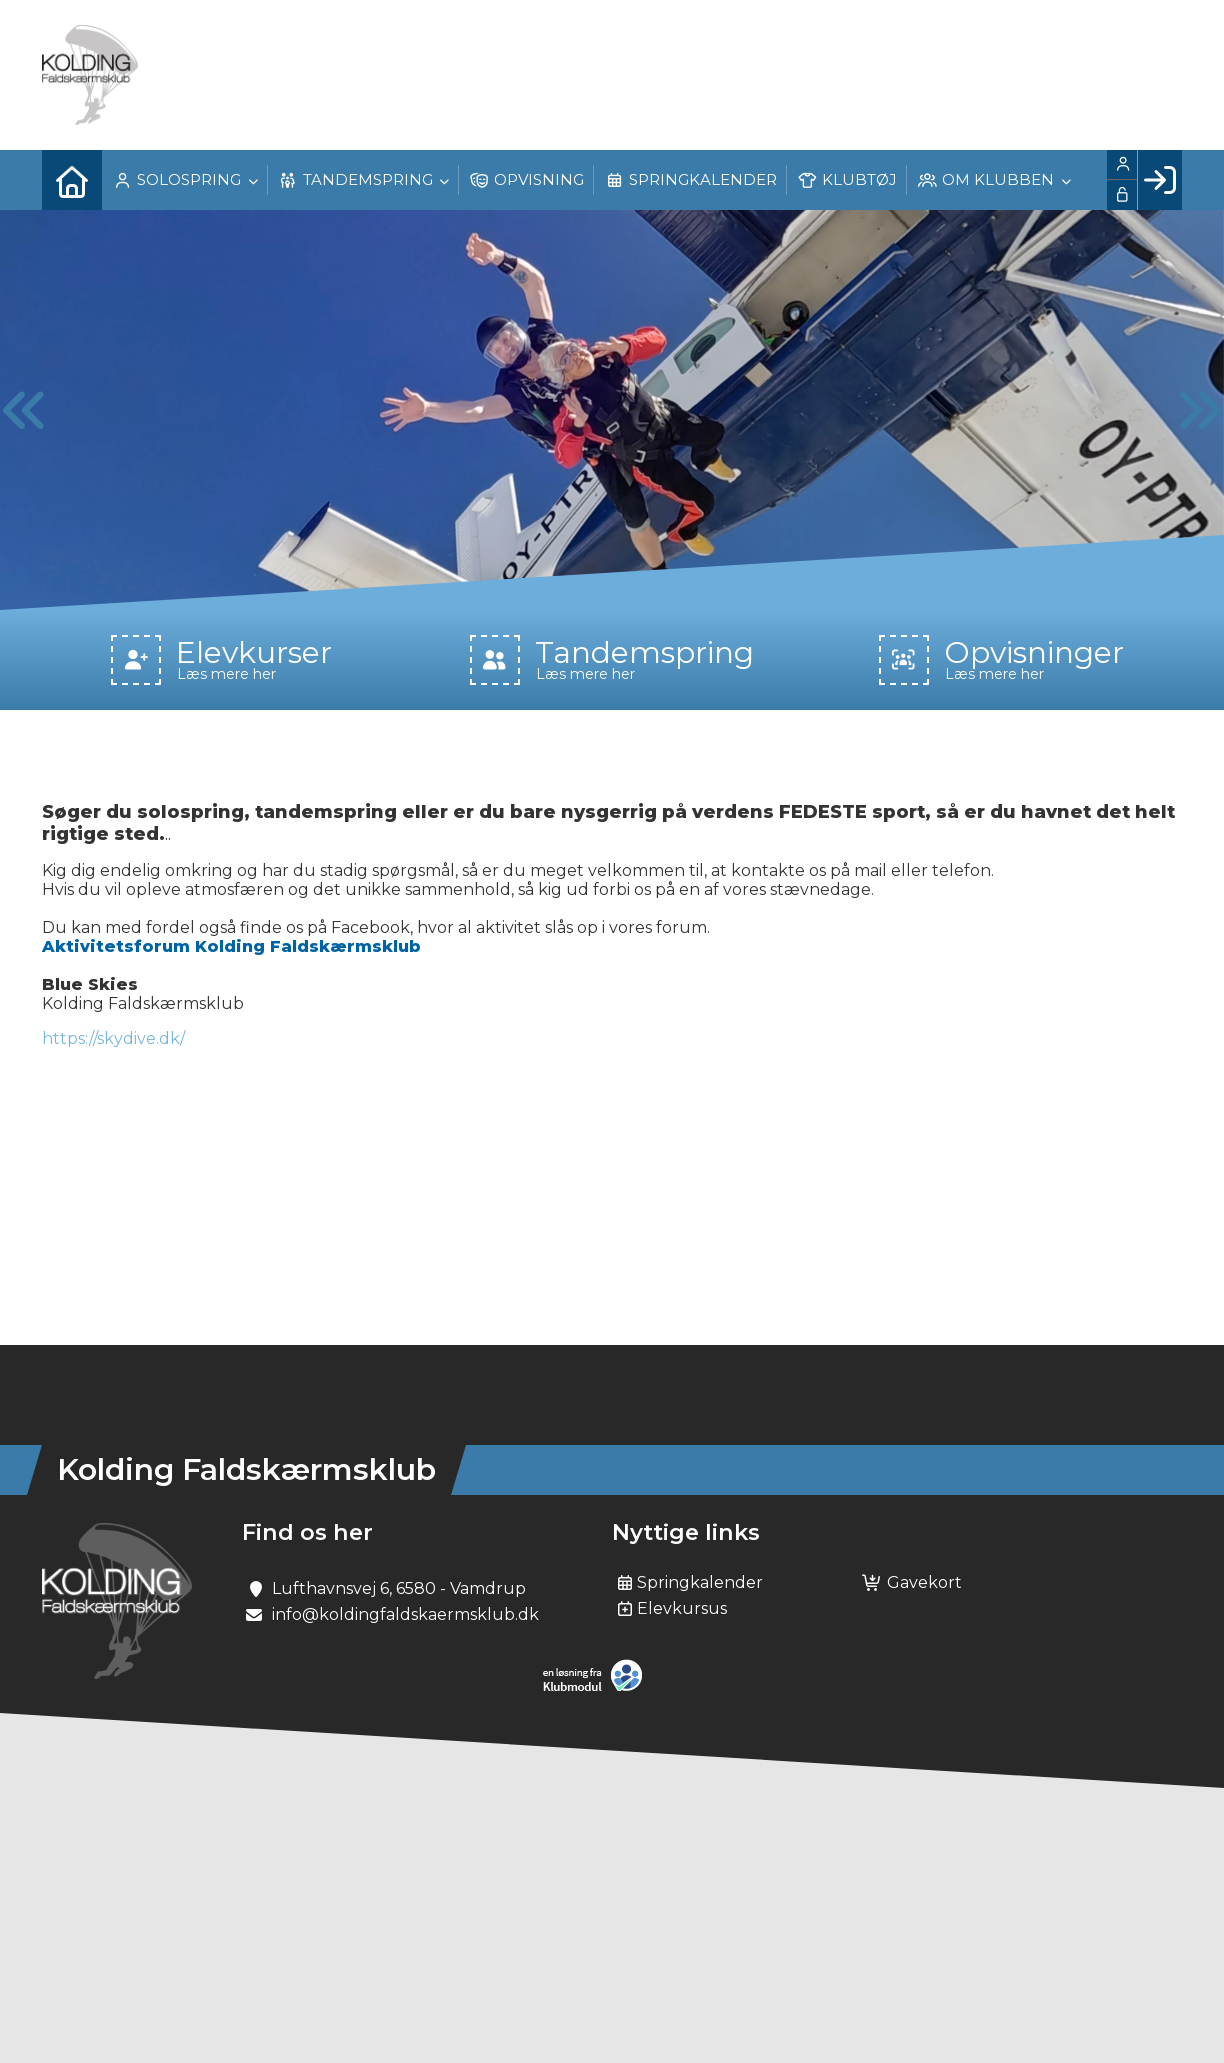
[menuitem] (72, 180)
